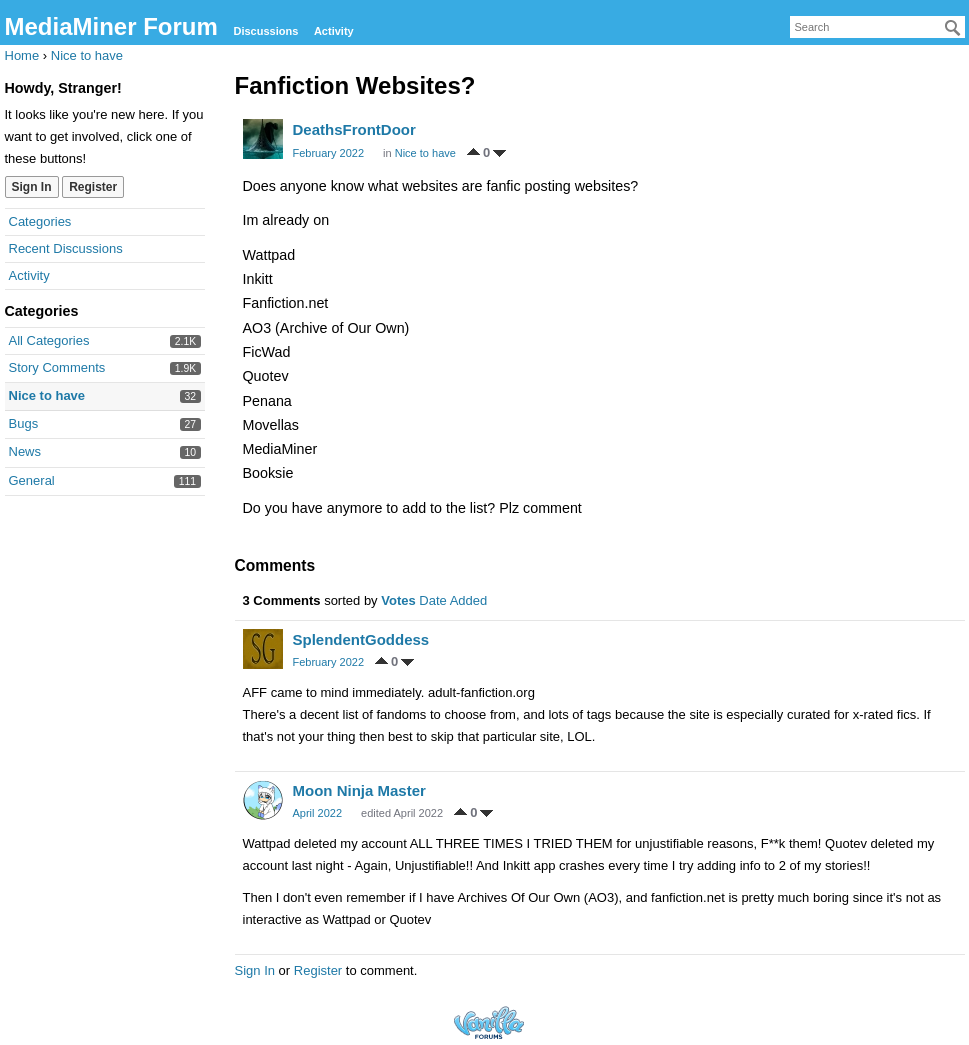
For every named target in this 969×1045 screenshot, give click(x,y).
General (32, 480)
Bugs (24, 423)
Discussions (265, 31)
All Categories (49, 340)
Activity (334, 31)
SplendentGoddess (361, 639)
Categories (40, 221)
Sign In (32, 187)
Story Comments (57, 367)
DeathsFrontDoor (354, 129)
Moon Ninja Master (359, 790)
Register (93, 187)
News (25, 451)
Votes (398, 600)
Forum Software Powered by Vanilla (489, 1022)
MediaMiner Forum (111, 26)
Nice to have (47, 395)
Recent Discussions (66, 248)
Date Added (453, 600)
